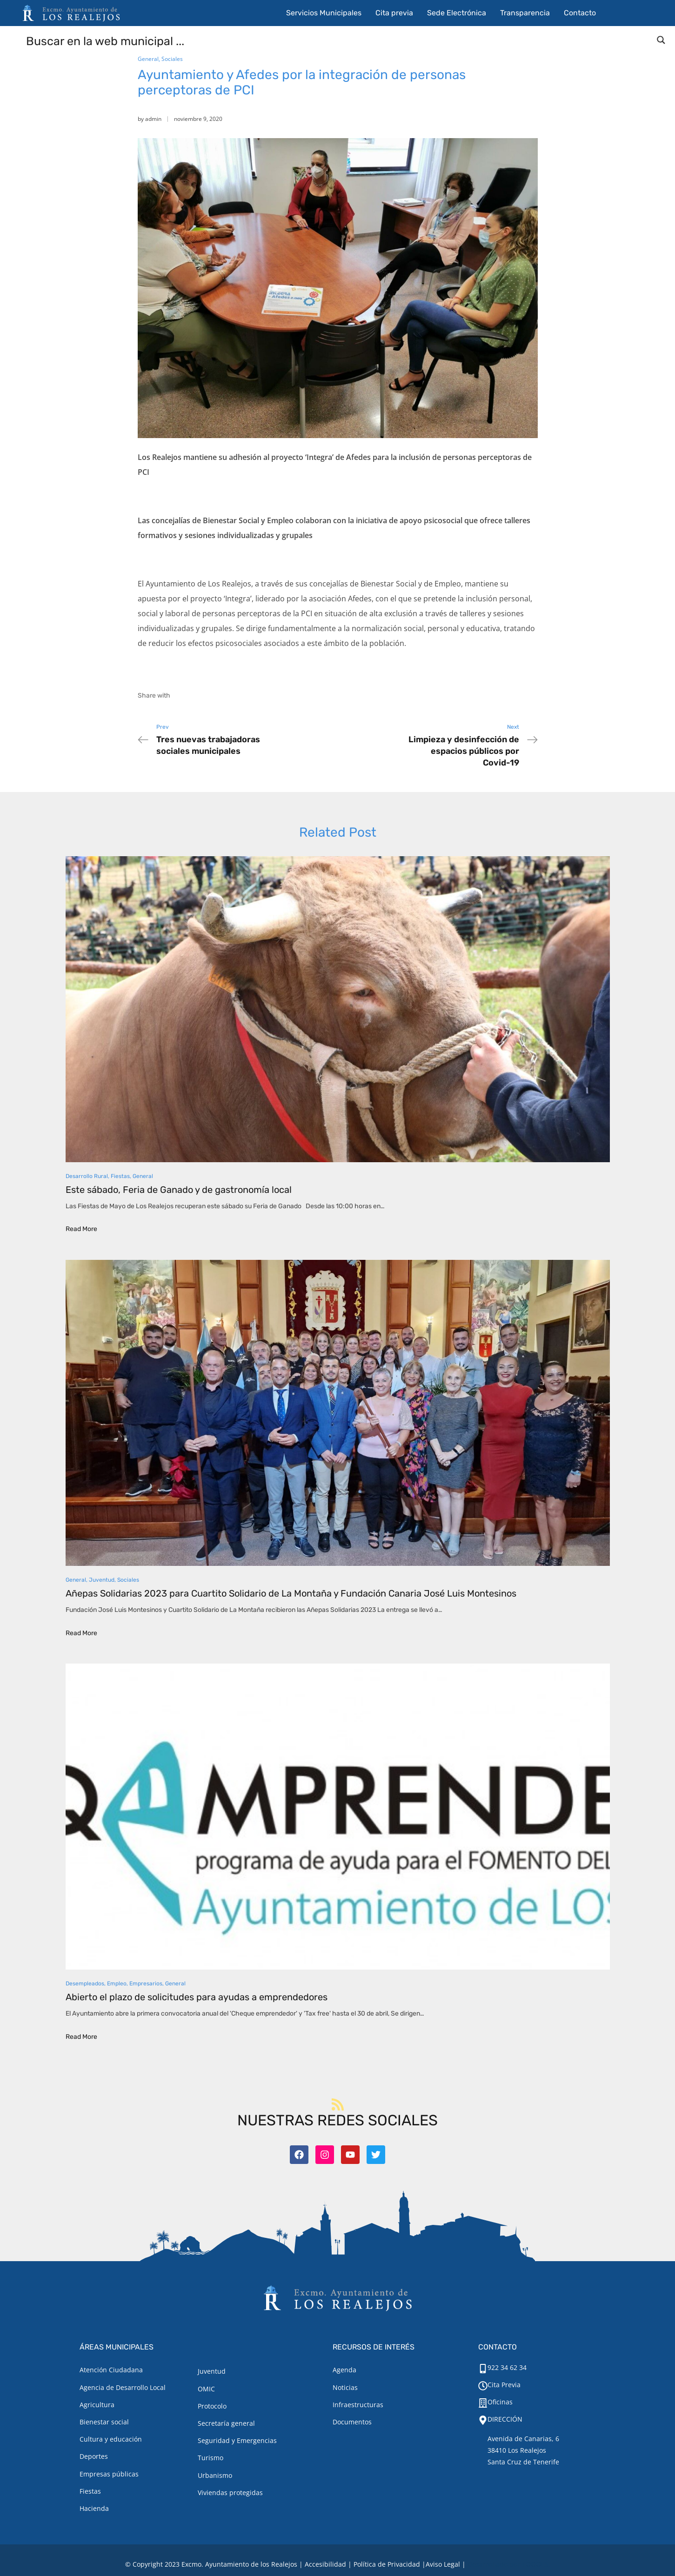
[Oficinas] (483, 2403)
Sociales (172, 59)
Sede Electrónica (456, 12)
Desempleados (85, 1983)
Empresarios (145, 1983)
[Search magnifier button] (661, 40)
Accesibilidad (325, 2564)
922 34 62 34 (507, 2367)
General (148, 59)
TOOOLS (535, 2564)
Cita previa (394, 12)
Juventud (101, 1580)
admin (153, 119)
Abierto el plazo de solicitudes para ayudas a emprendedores (196, 1997)
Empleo (117, 1983)
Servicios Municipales (323, 12)
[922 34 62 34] (483, 2368)
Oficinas (500, 2401)
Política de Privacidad (387, 2564)
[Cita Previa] (483, 2385)
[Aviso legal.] (443, 2564)
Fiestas (120, 1176)
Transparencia (525, 12)
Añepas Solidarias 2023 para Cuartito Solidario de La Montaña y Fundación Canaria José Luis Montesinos (291, 1593)
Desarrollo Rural (87, 1176)
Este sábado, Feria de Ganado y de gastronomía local (179, 1189)
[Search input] (338, 40)
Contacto (580, 12)
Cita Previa (504, 2384)
